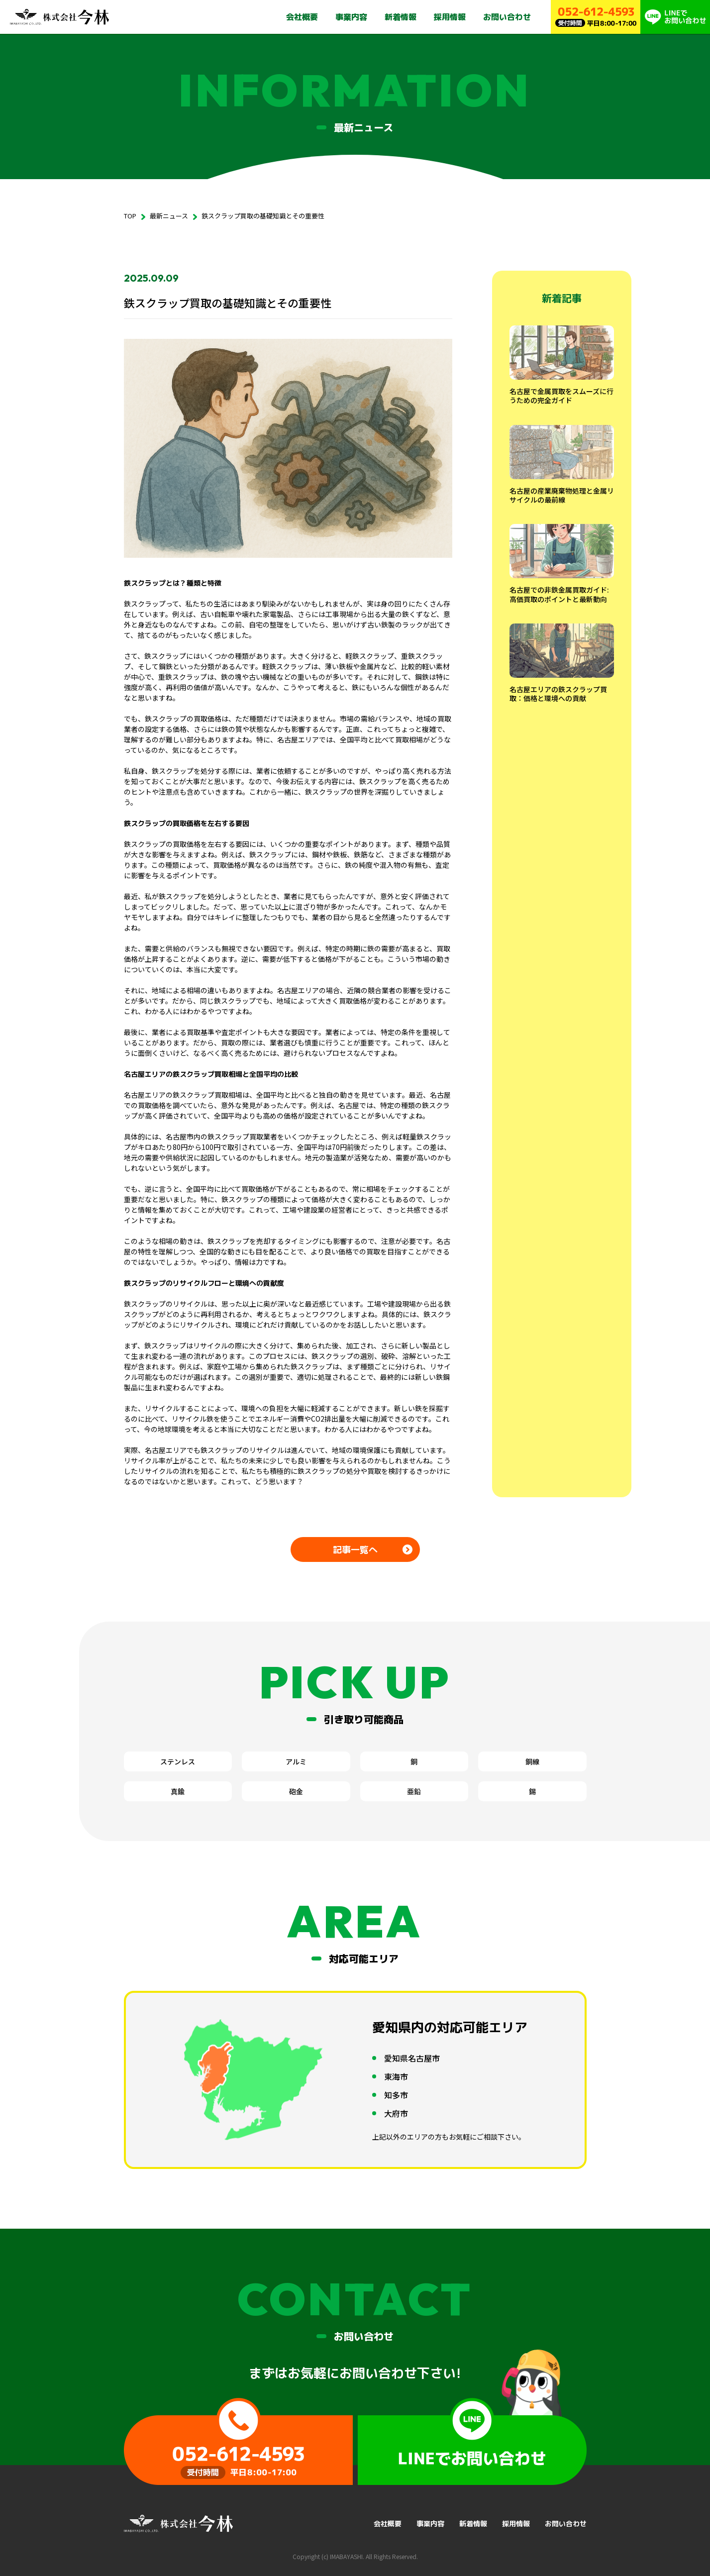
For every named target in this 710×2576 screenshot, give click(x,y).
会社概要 (302, 16)
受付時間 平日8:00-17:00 (238, 2441)
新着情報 (400, 16)
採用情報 (450, 16)
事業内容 (351, 16)
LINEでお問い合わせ (472, 2441)
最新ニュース (169, 215)
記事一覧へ (355, 1550)
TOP (130, 215)
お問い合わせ (507, 16)
